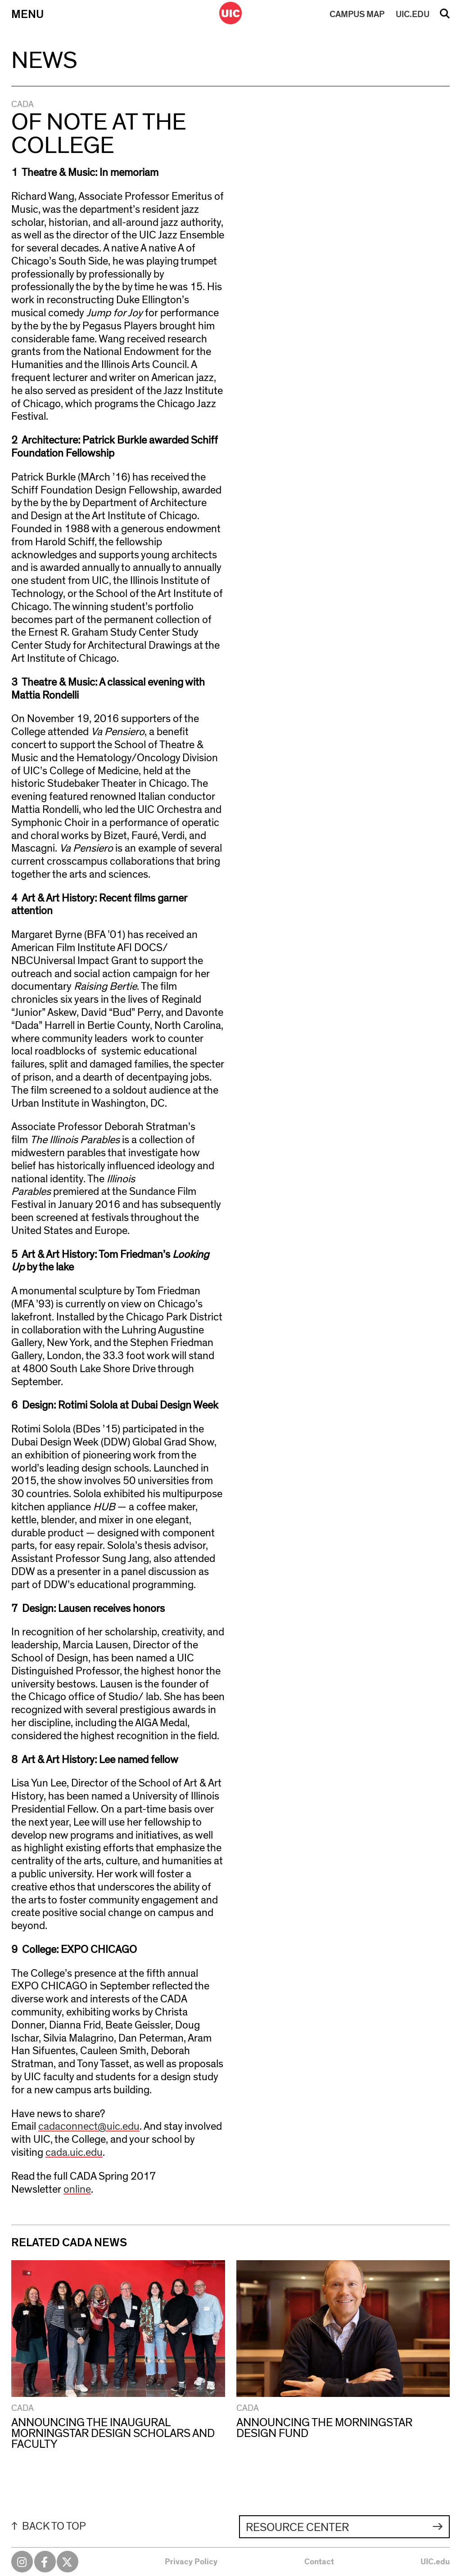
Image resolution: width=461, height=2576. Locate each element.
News (44, 61)
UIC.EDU (412, 14)
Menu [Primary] (27, 14)
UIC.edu (435, 2562)
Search (445, 16)
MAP (357, 14)
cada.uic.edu (74, 2152)
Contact (319, 2562)
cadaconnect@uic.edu (89, 2126)
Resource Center (297, 2527)
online (77, 2189)
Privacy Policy (191, 2562)
